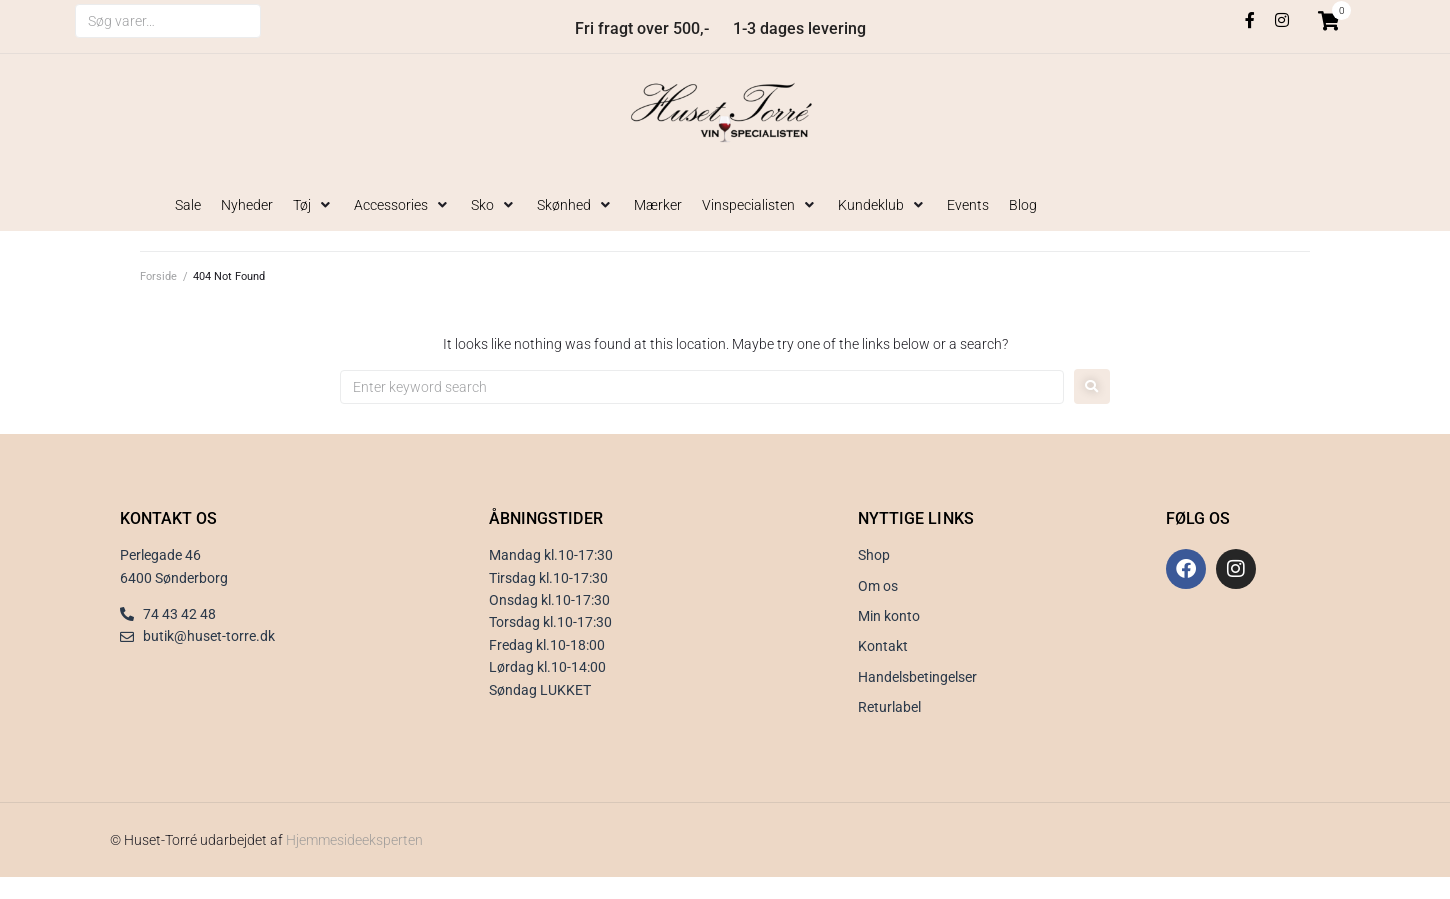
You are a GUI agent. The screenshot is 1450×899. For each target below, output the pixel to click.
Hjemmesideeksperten (354, 840)
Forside (158, 276)
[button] (313, 205)
